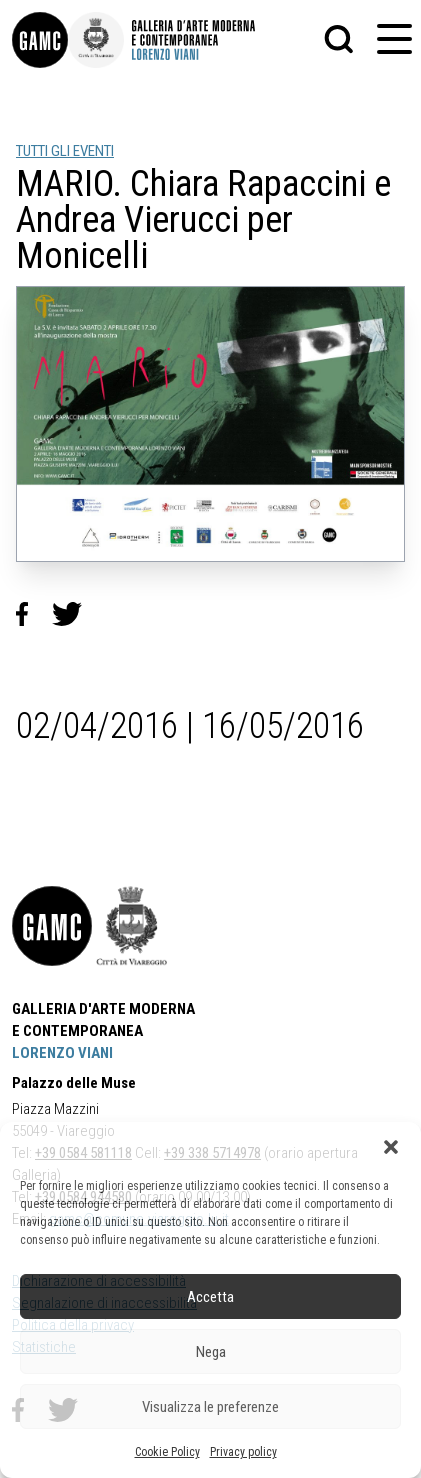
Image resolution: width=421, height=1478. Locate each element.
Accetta (210, 1297)
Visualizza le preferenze (210, 1407)
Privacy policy (243, 1452)
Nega (211, 1352)
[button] (391, 1147)
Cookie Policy (167, 1452)
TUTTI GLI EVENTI (65, 151)
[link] (40, 40)
